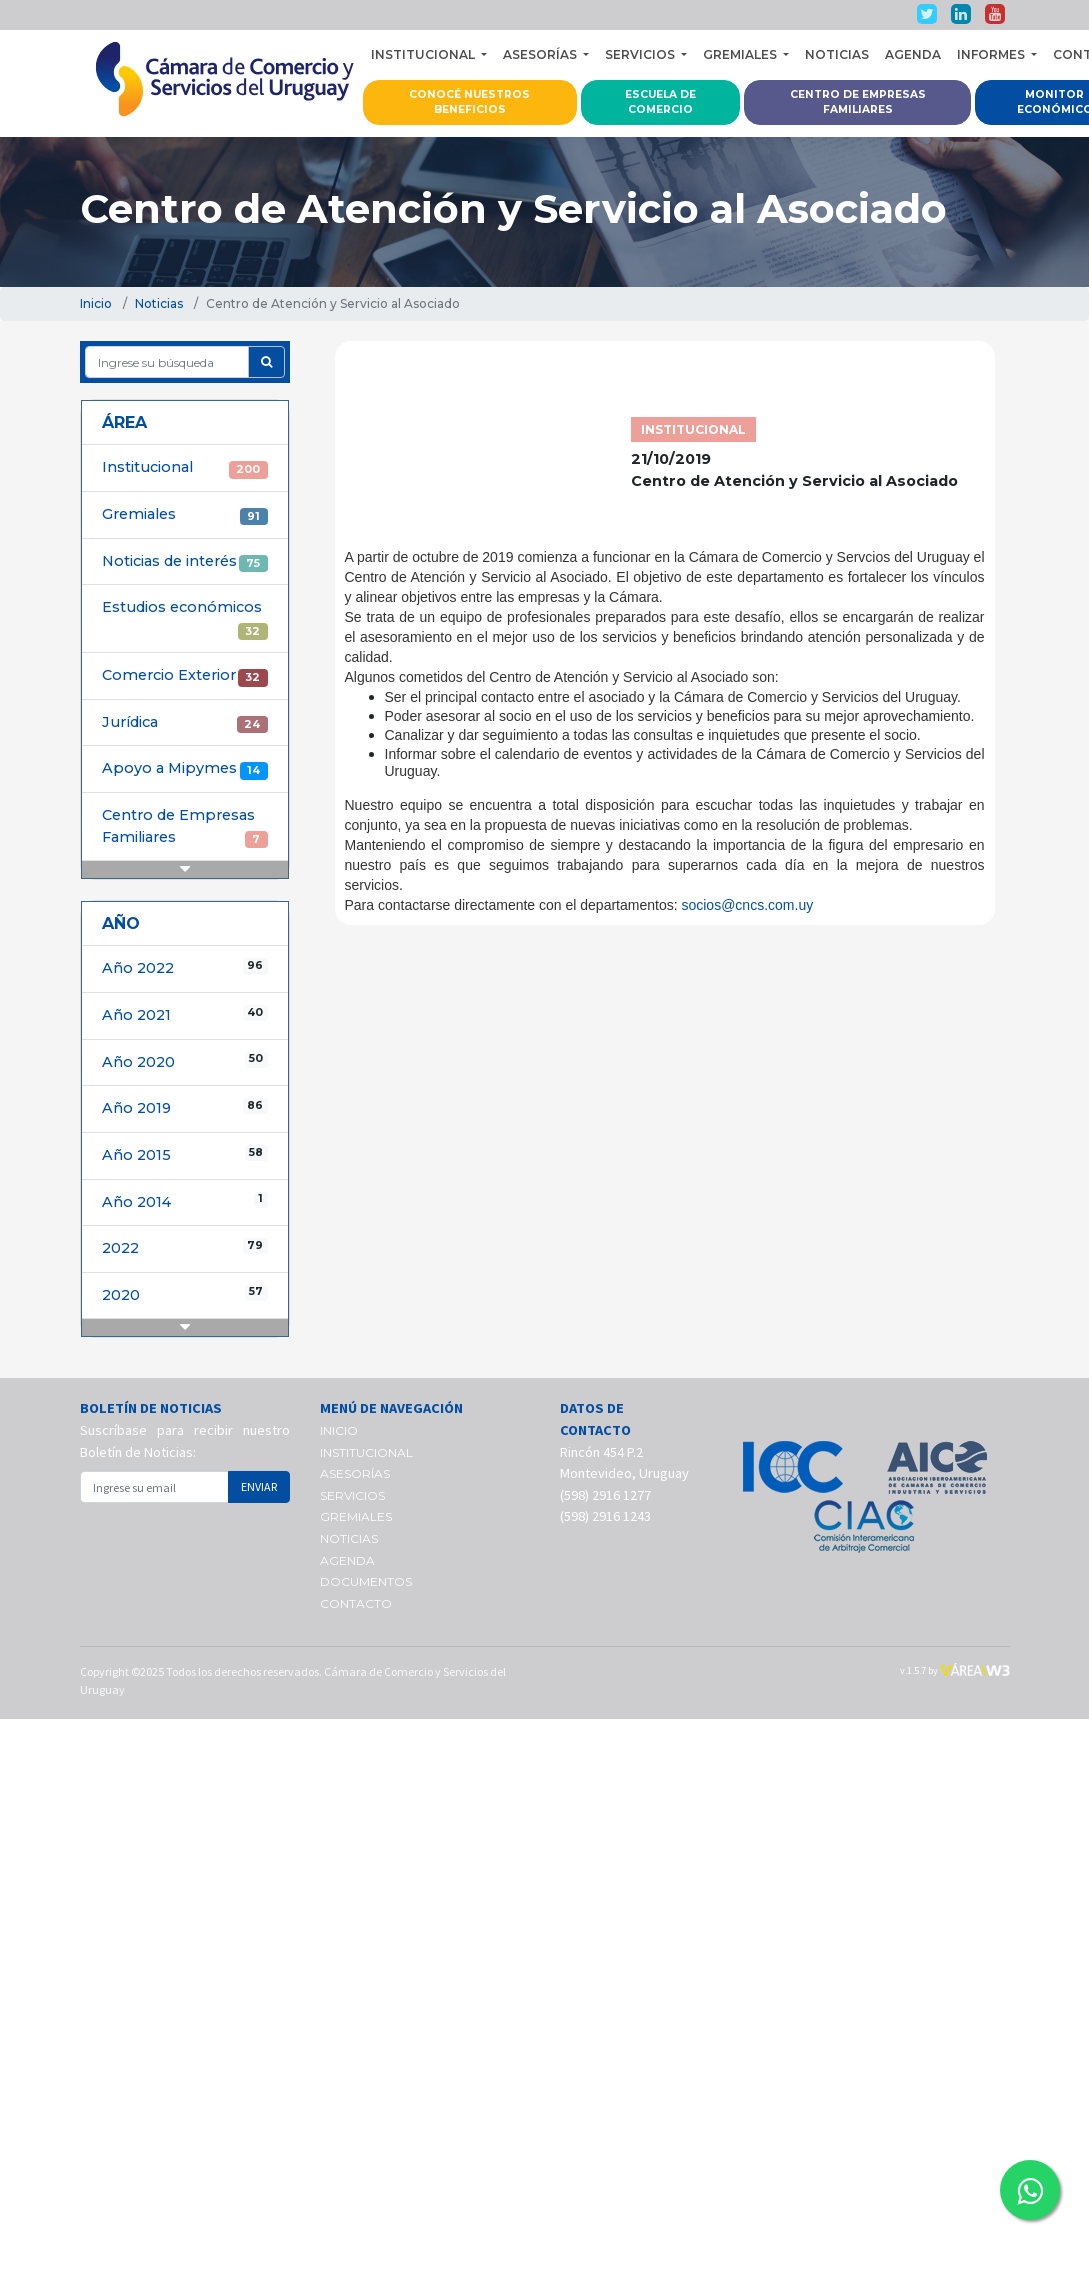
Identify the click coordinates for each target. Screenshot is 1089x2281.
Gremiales (185, 515)
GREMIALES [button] (741, 54)
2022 (185, 1247)
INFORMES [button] (992, 54)
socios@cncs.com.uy (747, 905)
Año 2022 (185, 967)
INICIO (339, 1430)
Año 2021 (185, 1014)
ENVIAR (259, 1486)
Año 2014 (185, 1201)
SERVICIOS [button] (641, 54)
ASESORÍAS (355, 1473)
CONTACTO (356, 1603)
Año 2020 (185, 1061)
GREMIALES (356, 1516)
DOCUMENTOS (366, 1581)
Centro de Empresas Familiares (185, 827)
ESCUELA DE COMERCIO (660, 102)
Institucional (185, 468)
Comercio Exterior (185, 676)
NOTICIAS (837, 54)
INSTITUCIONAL (366, 1452)
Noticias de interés (185, 562)
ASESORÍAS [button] (541, 54)
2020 (185, 1294)
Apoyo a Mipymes (185, 769)
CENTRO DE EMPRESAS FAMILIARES (858, 102)
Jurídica (185, 723)
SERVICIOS (352, 1495)
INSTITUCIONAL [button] (424, 54)
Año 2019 (185, 1107)
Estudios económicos (185, 619)
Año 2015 (185, 1154)
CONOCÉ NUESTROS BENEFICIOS (469, 102)
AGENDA (913, 54)
